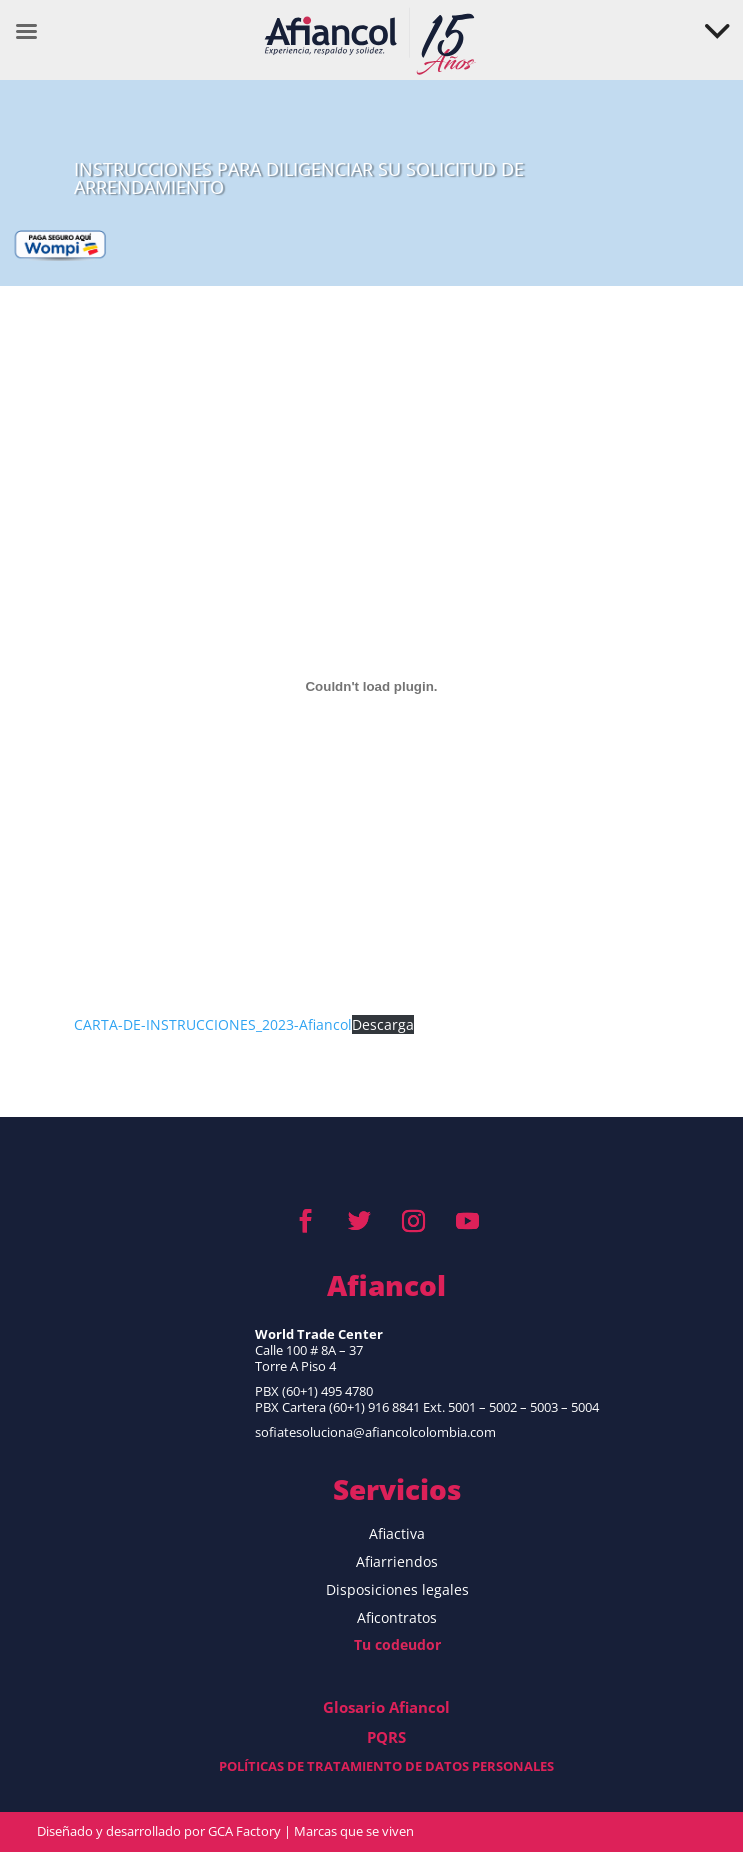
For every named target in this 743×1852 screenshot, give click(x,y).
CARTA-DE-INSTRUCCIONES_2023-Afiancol (213, 1024)
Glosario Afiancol (386, 1707)
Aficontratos (397, 1617)
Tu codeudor (397, 1644)
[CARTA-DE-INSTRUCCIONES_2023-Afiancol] (371, 686)
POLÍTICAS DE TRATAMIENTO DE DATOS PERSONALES (386, 1766)
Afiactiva (397, 1533)
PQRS (386, 1737)
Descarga (383, 1024)
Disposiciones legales (397, 1589)
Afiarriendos (397, 1561)
